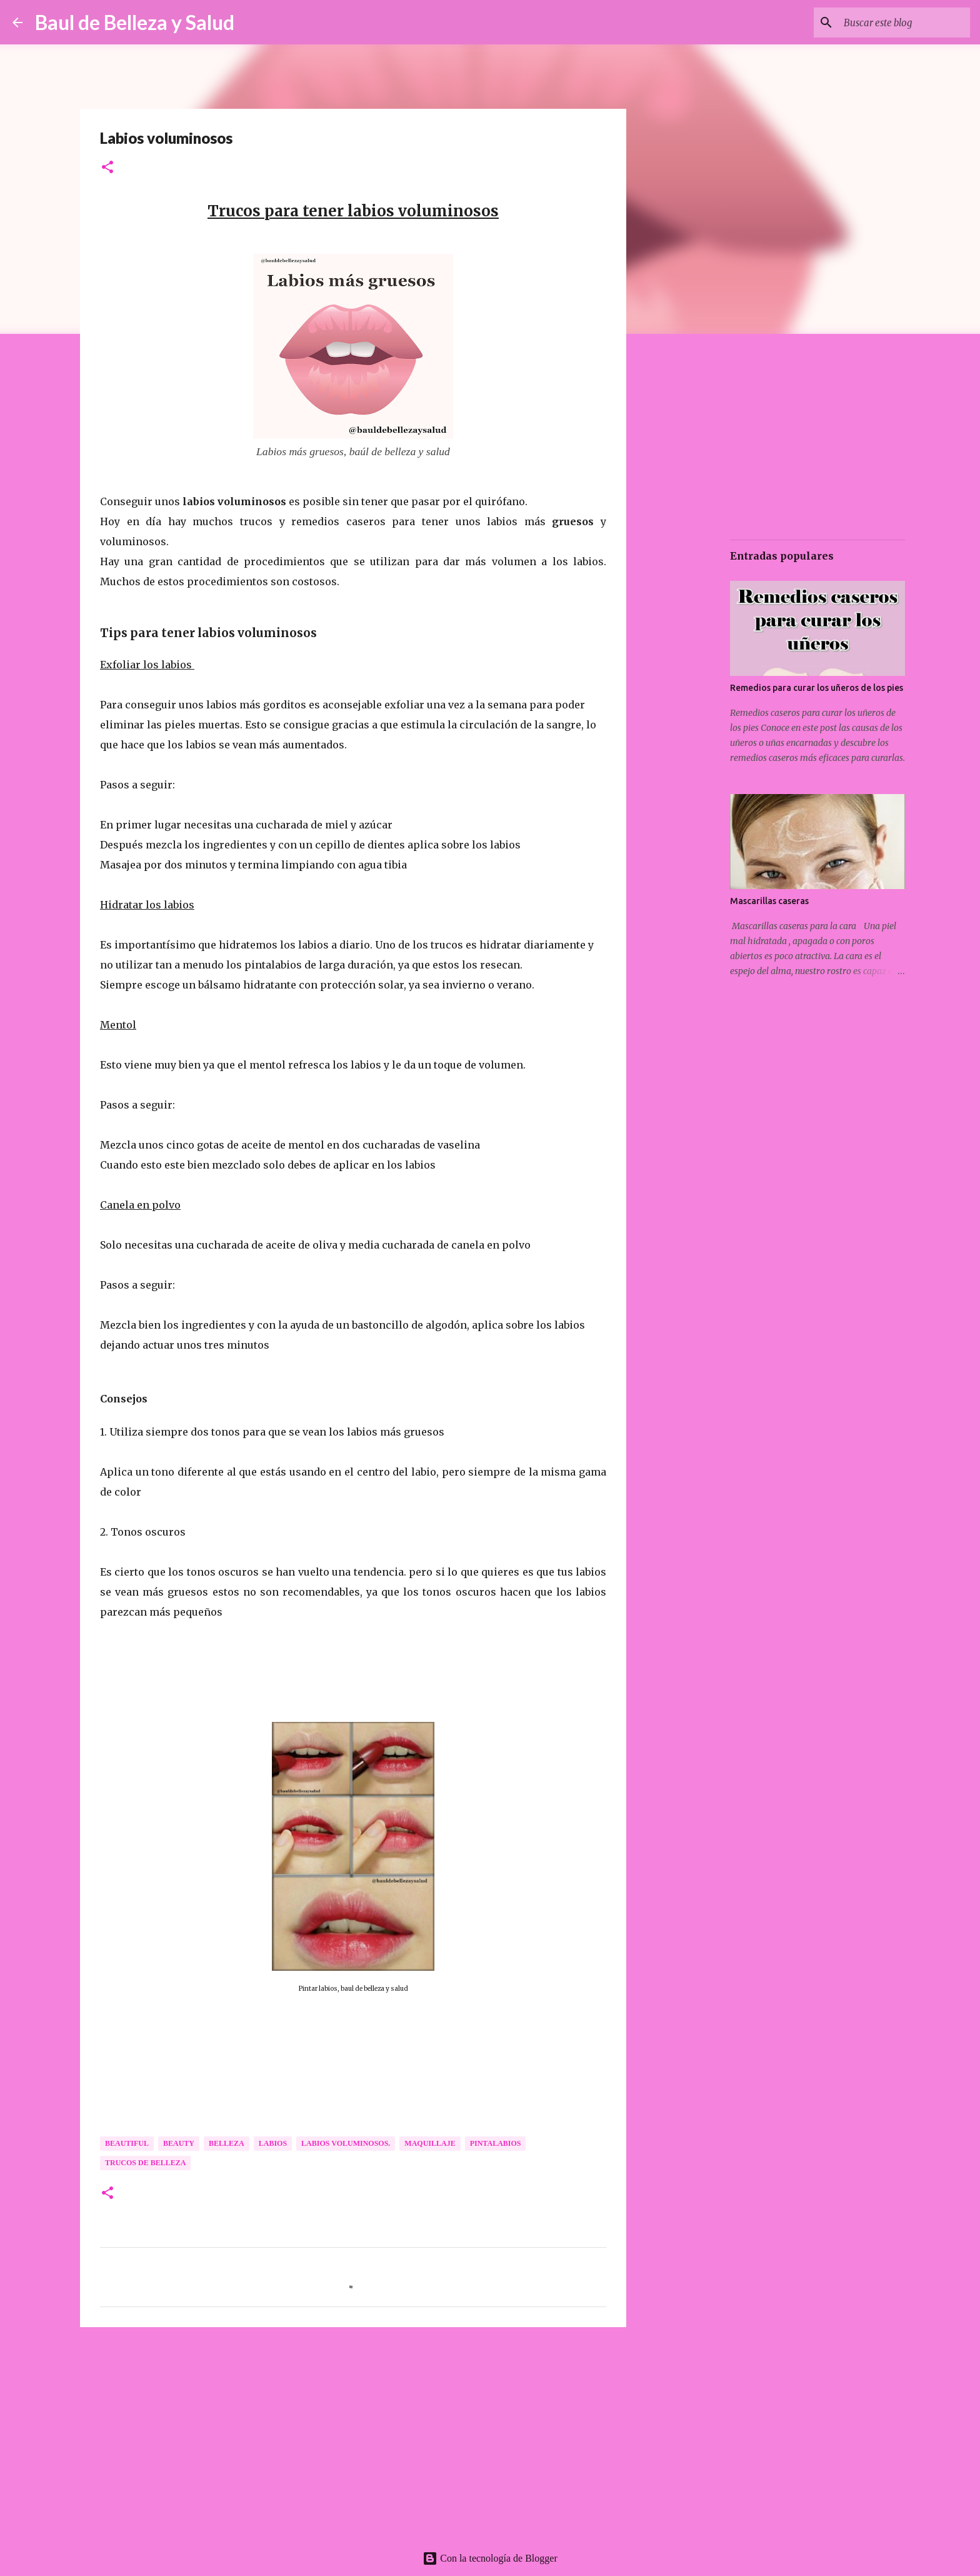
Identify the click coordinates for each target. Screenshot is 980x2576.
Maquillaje (429, 2143)
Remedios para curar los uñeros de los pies (816, 688)
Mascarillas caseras (769, 901)
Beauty (178, 2143)
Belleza (226, 2143)
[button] (107, 167)
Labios (273, 2143)
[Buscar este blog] (904, 23)
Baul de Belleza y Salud (134, 22)
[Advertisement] (353, 2433)
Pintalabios (495, 2143)
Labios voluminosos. (345, 2143)
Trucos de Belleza (145, 2162)
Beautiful (127, 2143)
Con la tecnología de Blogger (490, 2558)
